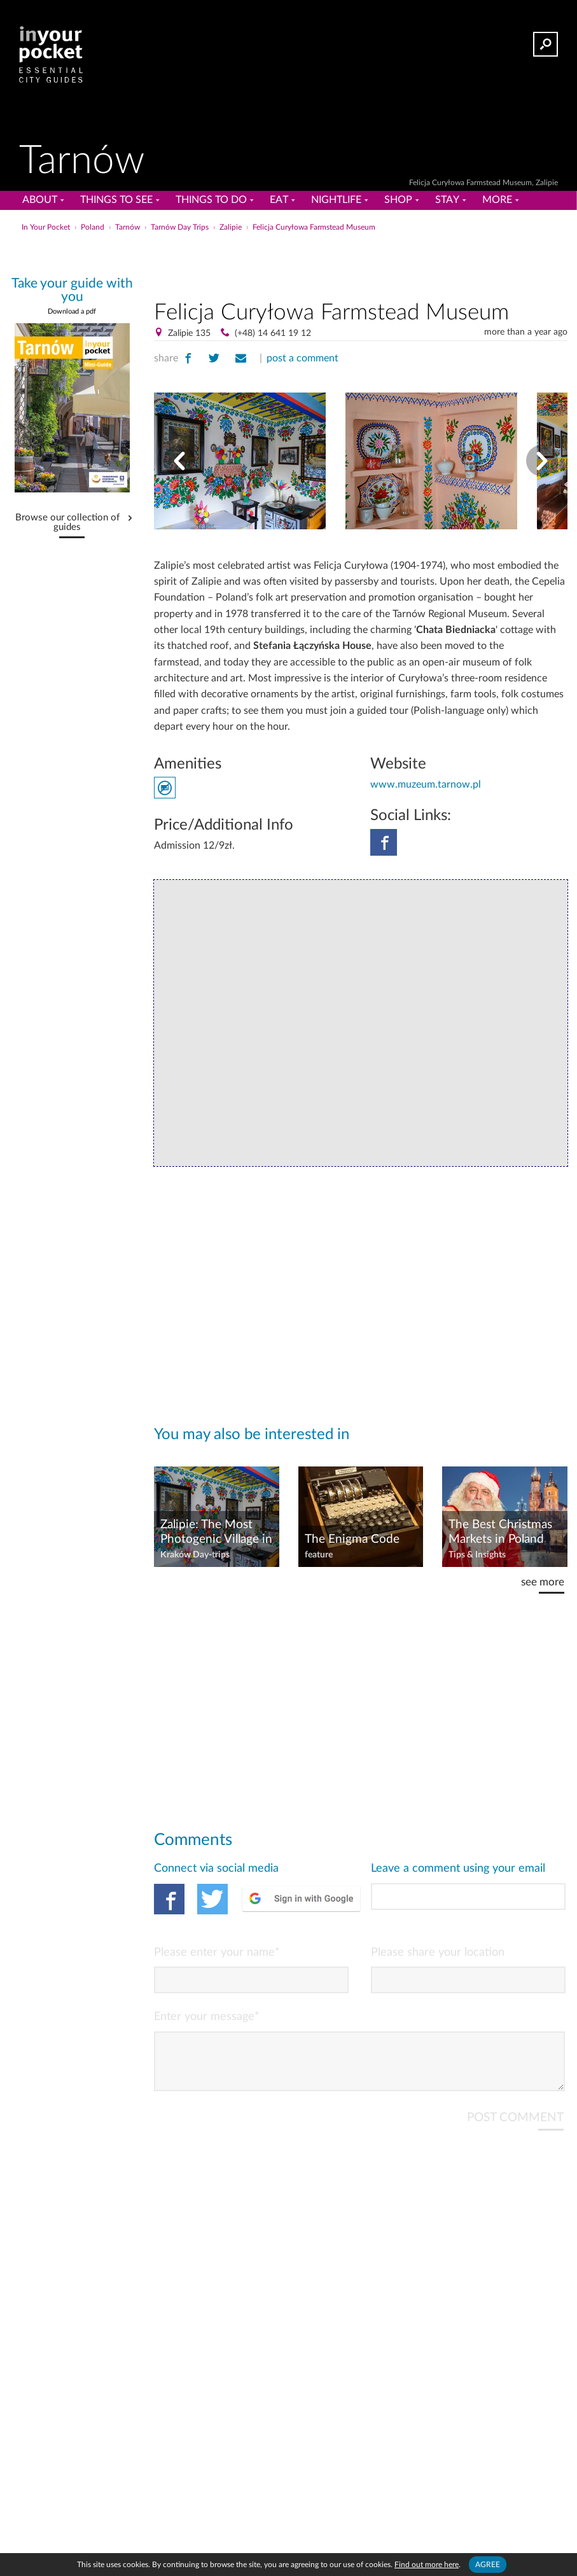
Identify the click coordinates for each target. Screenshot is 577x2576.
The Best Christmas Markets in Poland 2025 (500, 1533)
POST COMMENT (515, 2128)
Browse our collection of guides (67, 522)
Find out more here (426, 2564)
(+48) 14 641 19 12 (273, 333)
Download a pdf (72, 311)
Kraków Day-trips (195, 1554)
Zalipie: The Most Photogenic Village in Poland (216, 1533)
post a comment (302, 358)
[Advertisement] (361, 263)
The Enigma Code (352, 1539)
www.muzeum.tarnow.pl (425, 784)
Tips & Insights (477, 1554)
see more (542, 1582)
